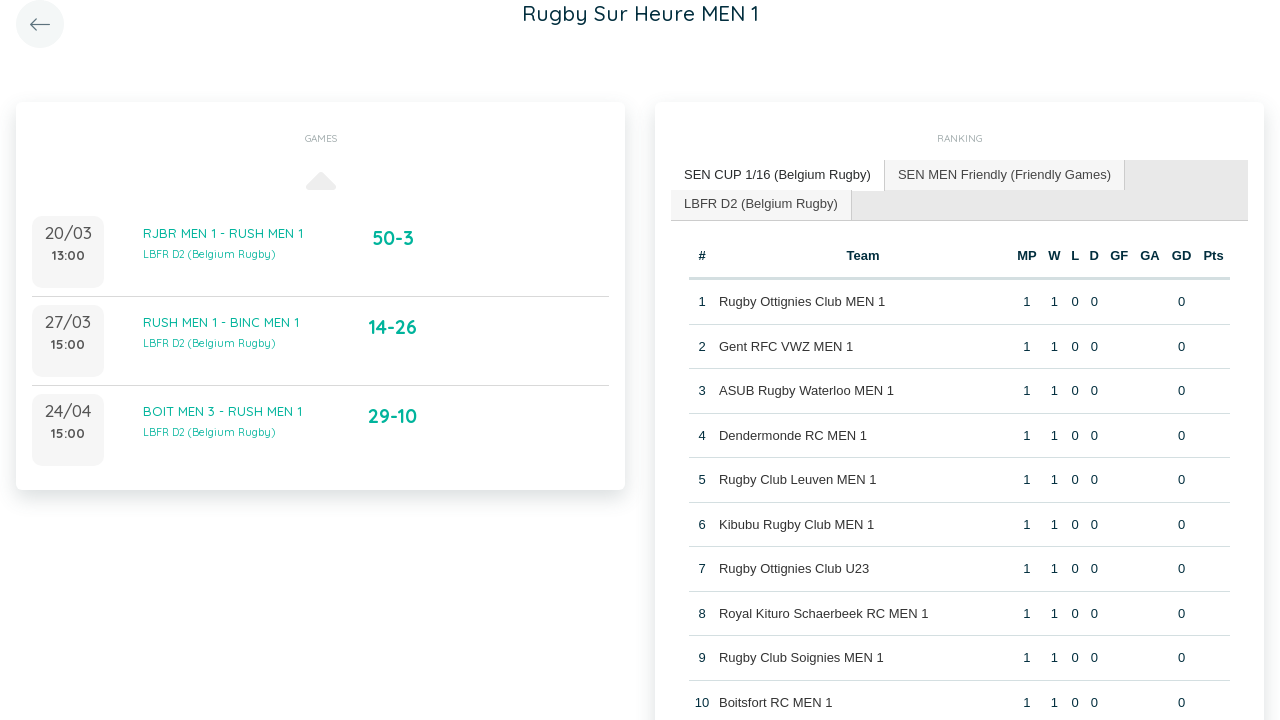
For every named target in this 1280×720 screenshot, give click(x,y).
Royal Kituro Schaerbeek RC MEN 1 (824, 613)
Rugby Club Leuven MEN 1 (798, 479)
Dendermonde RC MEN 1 (793, 435)
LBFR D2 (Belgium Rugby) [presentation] (761, 203)
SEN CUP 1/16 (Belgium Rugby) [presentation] (777, 174)
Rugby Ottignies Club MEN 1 (802, 301)
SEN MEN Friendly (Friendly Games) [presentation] (1004, 174)
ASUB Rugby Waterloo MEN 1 (806, 390)
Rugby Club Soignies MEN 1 (801, 657)
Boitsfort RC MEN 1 (775, 702)
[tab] (778, 175)
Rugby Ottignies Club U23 (794, 568)
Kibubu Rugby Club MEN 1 (796, 524)
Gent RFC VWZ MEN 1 (786, 346)
